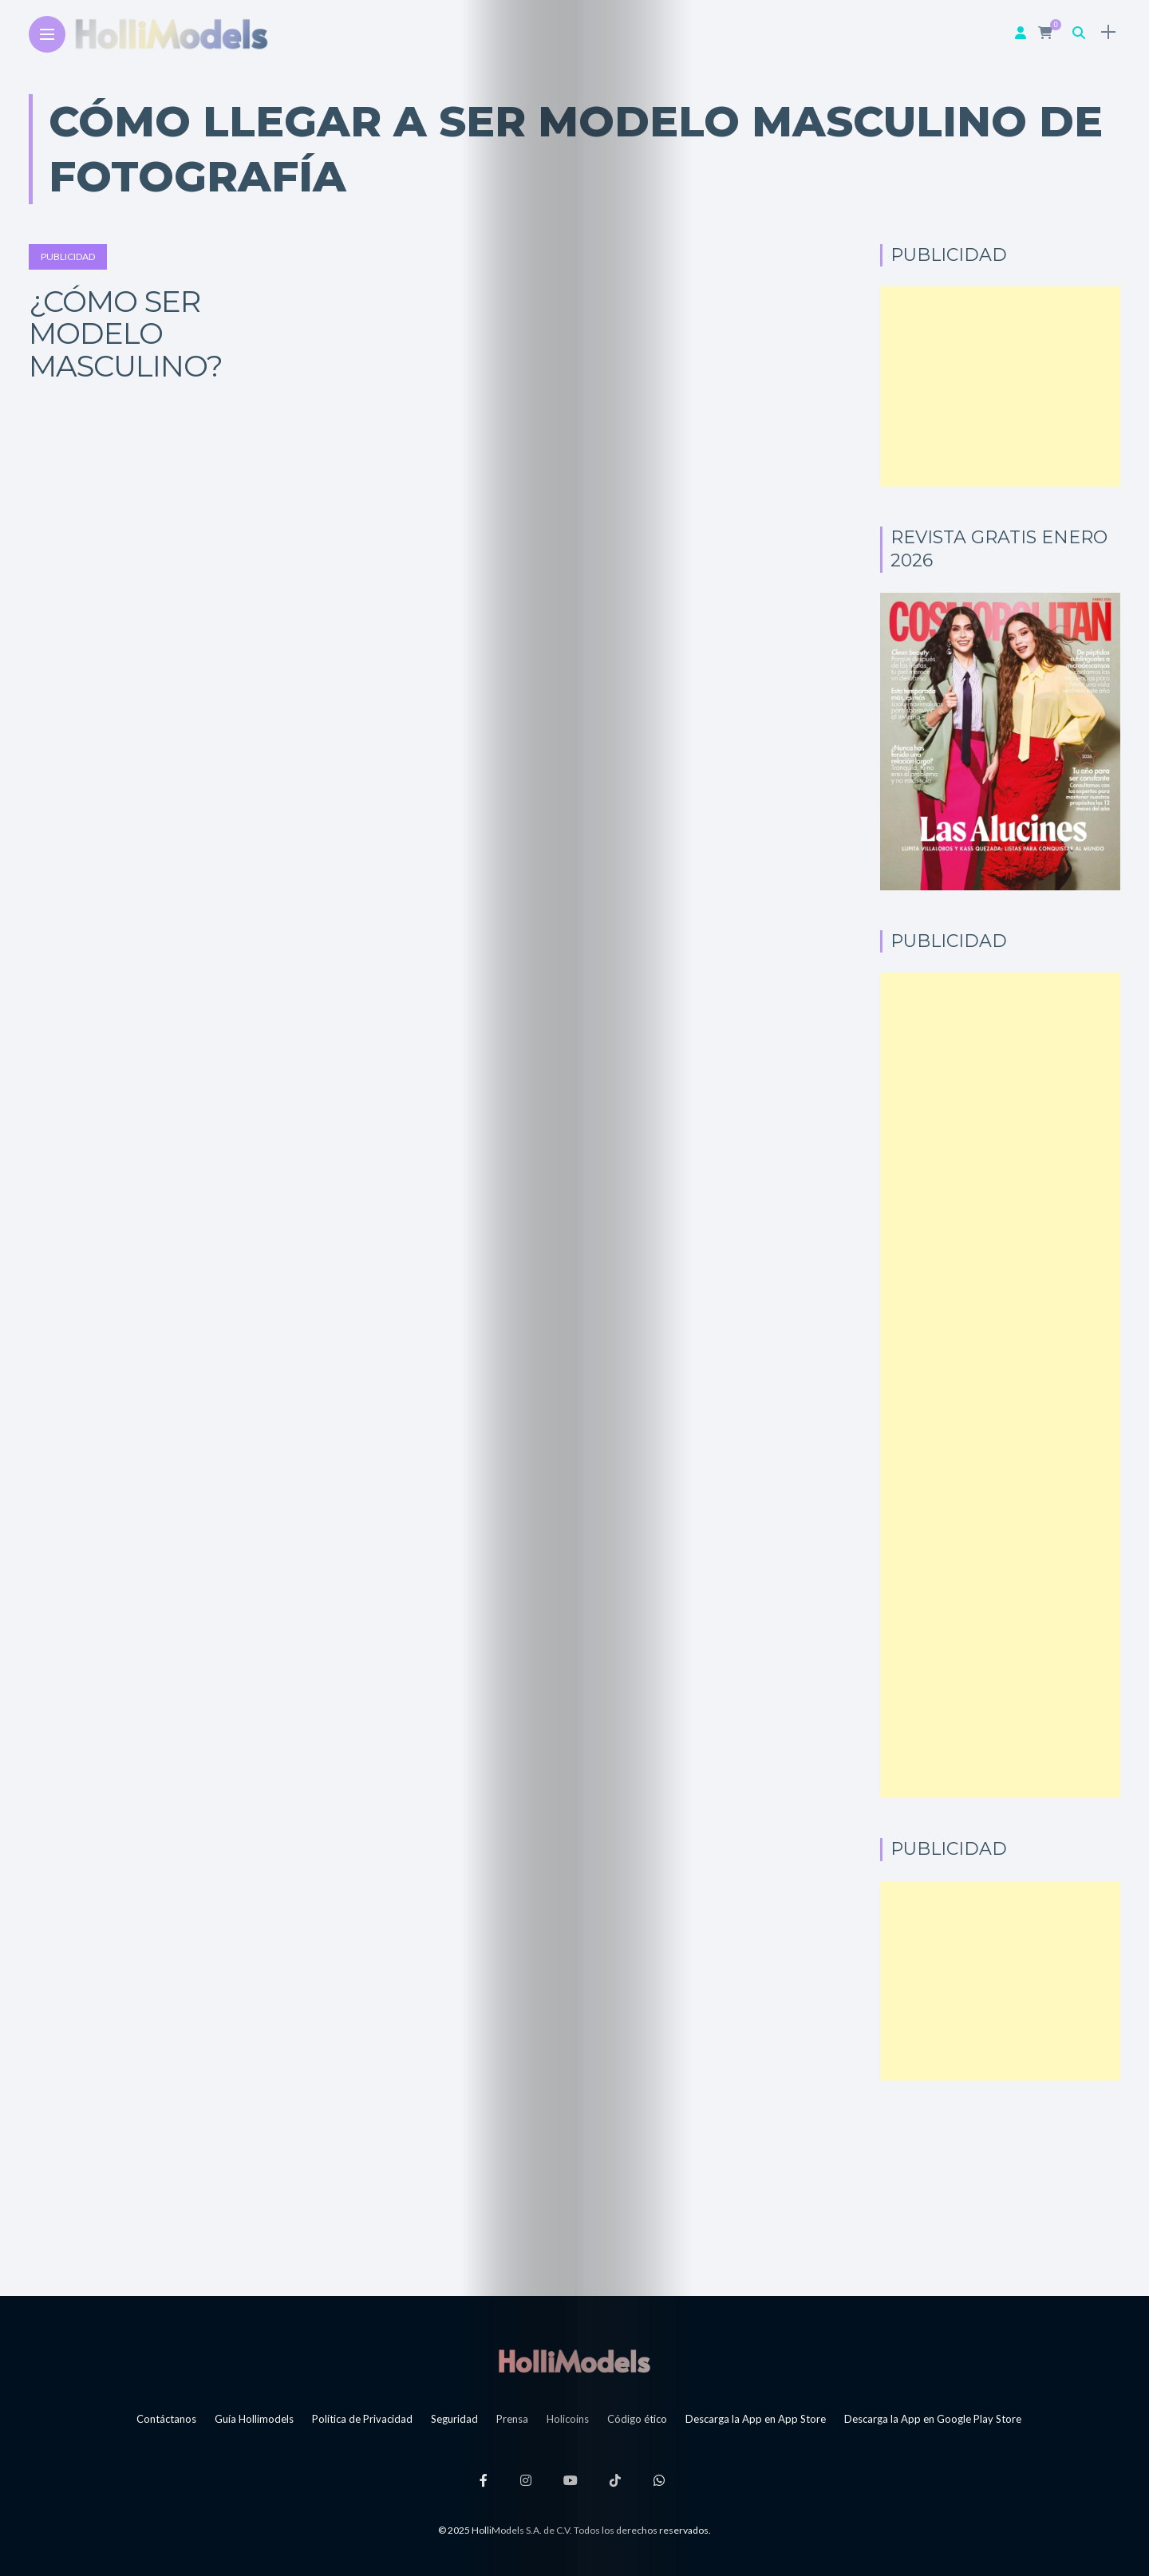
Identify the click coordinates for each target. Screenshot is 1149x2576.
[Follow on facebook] (477, 2479)
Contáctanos (166, 2418)
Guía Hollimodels (254, 2418)
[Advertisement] (1000, 386)
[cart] (1044, 32)
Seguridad (454, 2418)
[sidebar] (1105, 32)
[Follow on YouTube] (572, 2479)
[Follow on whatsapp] (670, 2479)
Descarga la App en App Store (755, 2418)
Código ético (637, 2418)
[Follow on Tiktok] (622, 2479)
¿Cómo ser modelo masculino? (126, 333)
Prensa (512, 2418)
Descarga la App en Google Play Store (932, 2418)
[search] (1075, 32)
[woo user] (1017, 32)
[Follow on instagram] (523, 2479)
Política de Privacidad (362, 2418)
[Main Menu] (47, 35)
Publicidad (68, 256)
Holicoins (568, 2418)
